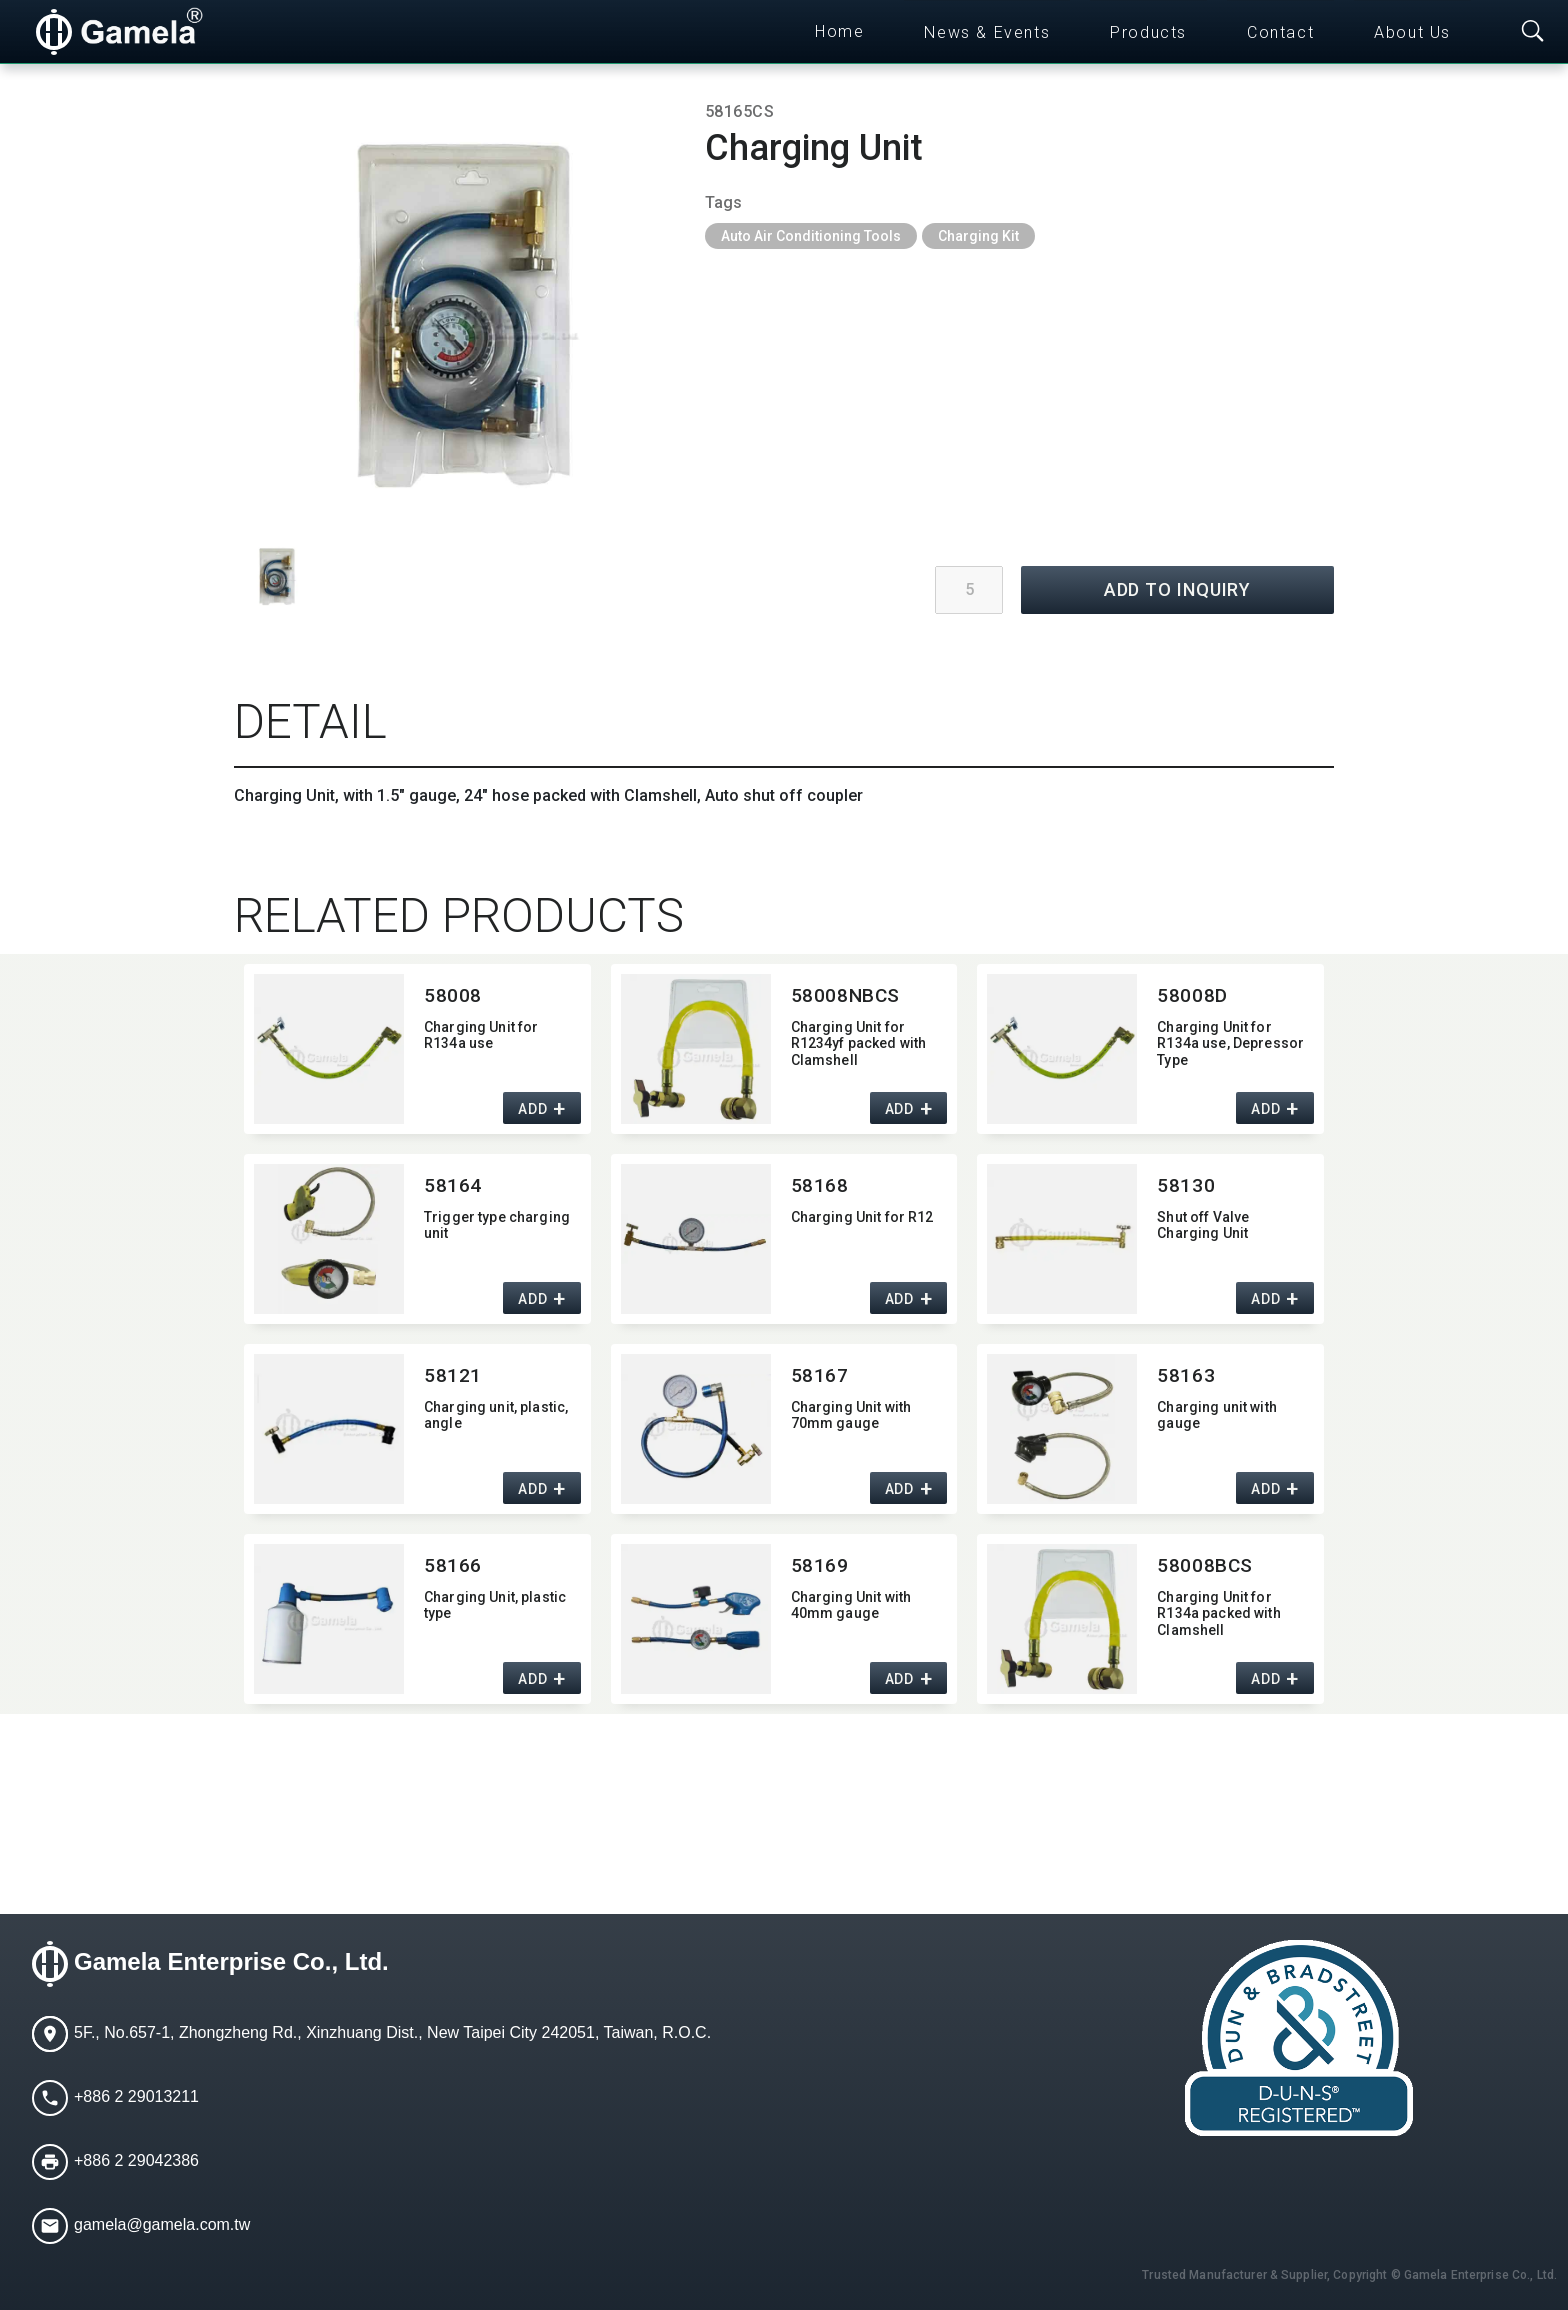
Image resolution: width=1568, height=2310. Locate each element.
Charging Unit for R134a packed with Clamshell (1218, 1614)
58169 (820, 1565)
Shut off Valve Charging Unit (1203, 1225)
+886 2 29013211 (136, 2096)
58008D (1192, 995)
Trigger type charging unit (497, 1225)
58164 (453, 1185)
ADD (532, 1109)
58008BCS (1205, 1565)
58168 (820, 1185)
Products (1148, 32)
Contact (1280, 32)
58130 (1186, 1185)
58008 (453, 995)
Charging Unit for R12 (862, 1217)
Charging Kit (978, 236)
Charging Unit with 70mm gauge (851, 1415)
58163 (1186, 1375)
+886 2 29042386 (136, 2160)
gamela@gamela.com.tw (162, 2224)
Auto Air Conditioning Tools (811, 236)
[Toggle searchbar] (1533, 32)
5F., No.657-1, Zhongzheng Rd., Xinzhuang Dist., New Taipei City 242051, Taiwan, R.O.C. (392, 2032)
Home (839, 31)
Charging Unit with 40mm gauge (851, 1605)
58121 (453, 1375)
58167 (820, 1375)
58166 (453, 1565)
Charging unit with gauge (1217, 1415)
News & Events (987, 32)
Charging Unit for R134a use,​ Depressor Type (1230, 1044)
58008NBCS (845, 995)
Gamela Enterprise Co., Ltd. (231, 1961)
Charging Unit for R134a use (481, 1035)
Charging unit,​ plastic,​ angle (496, 1415)
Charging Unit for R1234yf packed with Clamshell (859, 1044)
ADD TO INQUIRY (1178, 589)
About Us (1412, 32)
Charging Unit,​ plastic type (495, 1605)
